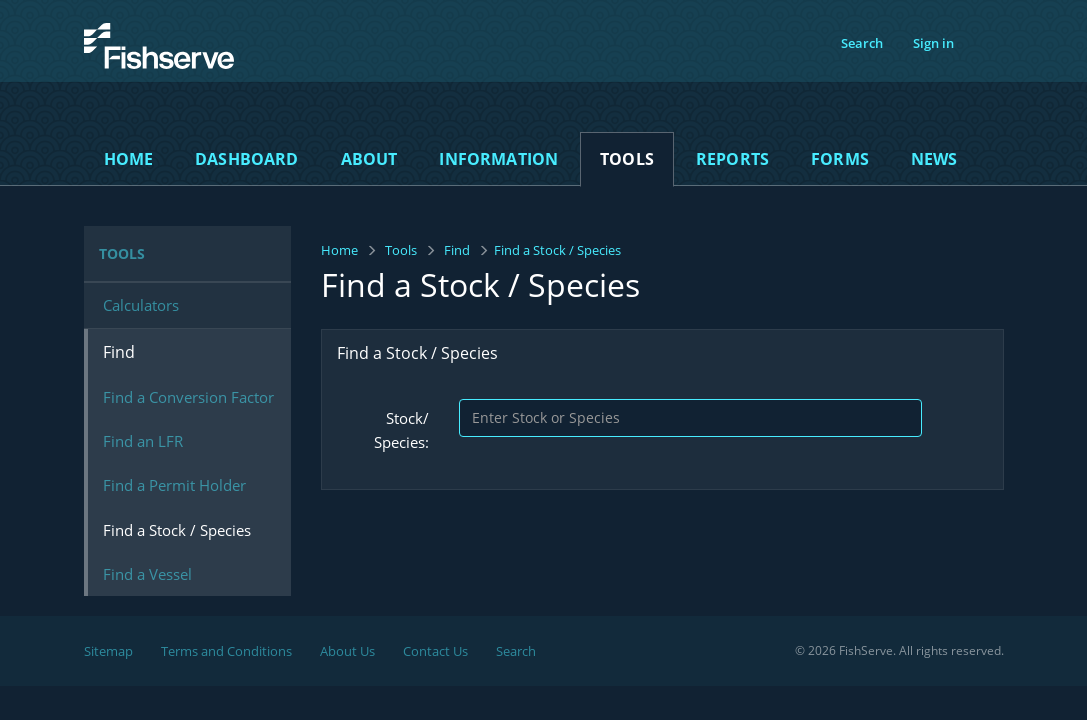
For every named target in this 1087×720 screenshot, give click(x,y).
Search (862, 43)
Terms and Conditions (226, 651)
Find (457, 250)
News (934, 159)
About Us (347, 651)
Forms (840, 159)
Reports (732, 159)
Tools (627, 159)
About (369, 159)
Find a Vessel (147, 574)
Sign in (933, 43)
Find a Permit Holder (174, 485)
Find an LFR (143, 441)
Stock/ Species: (401, 430)
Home (129, 159)
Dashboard (246, 159)
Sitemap (108, 651)
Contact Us (435, 651)
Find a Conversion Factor (188, 397)
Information (498, 159)
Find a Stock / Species (177, 530)
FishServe (124, 80)
